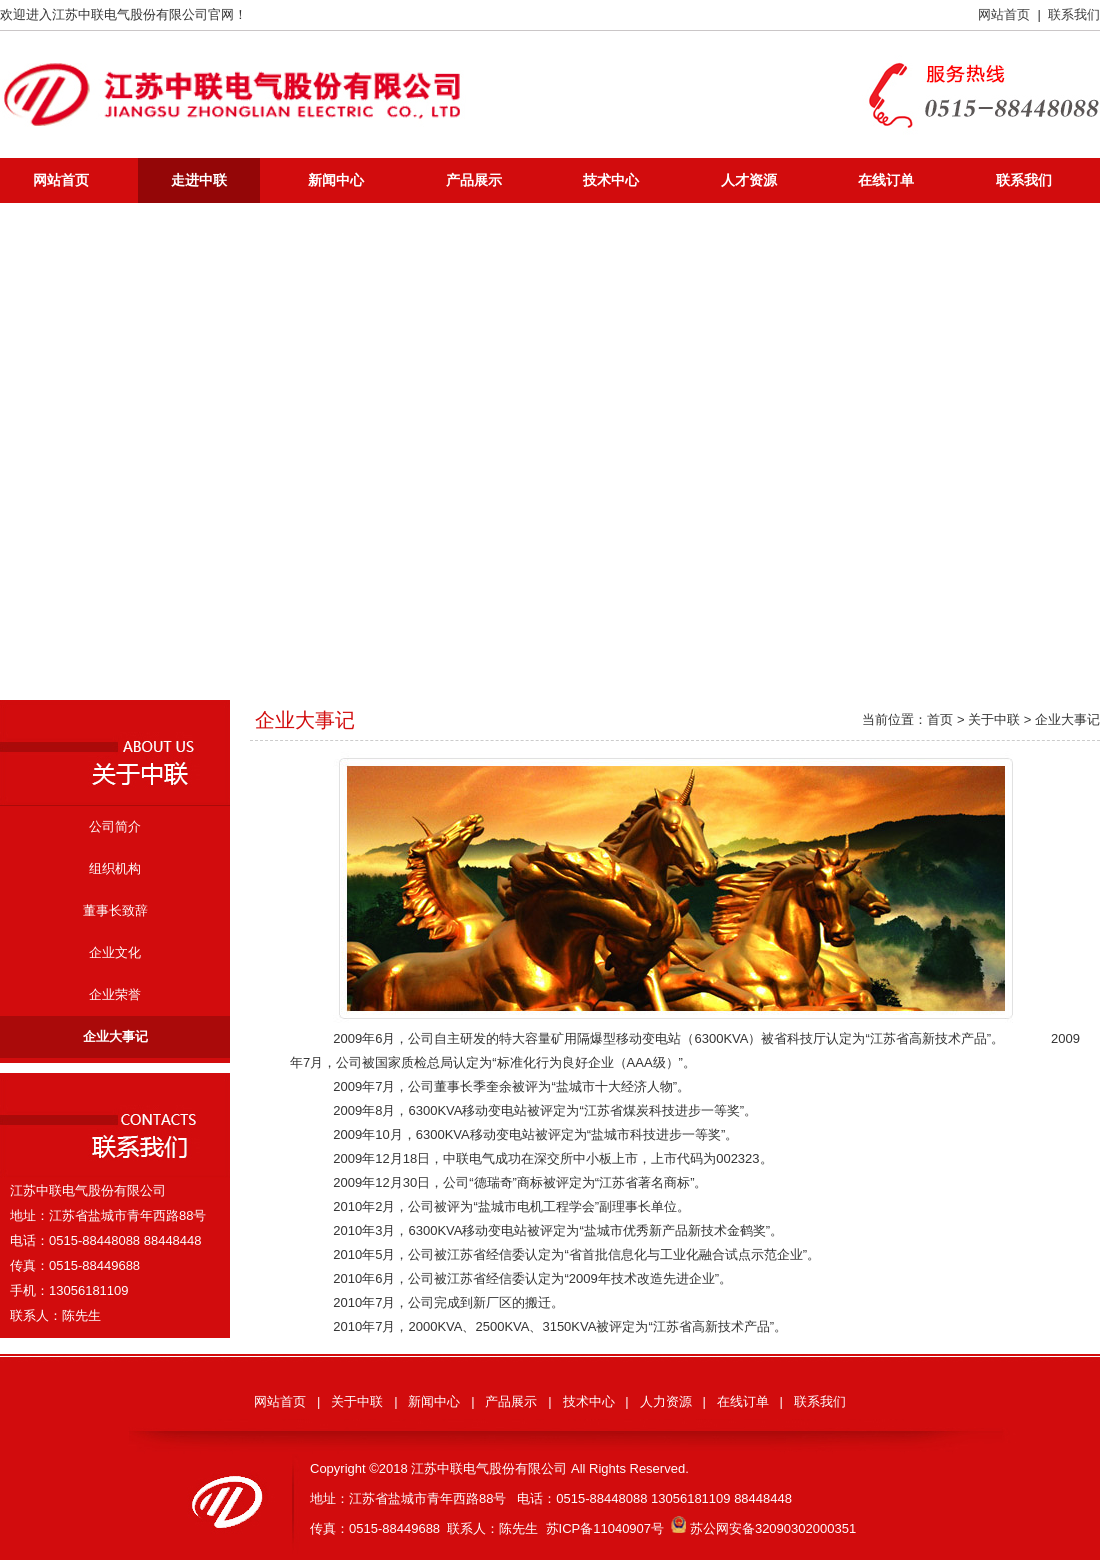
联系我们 (1074, 14)
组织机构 (115, 868)
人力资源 (666, 1401)
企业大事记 (115, 1036)
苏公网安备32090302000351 (763, 1528)
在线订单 (886, 180)
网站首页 (1004, 14)
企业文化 (115, 952)
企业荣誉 (115, 994)
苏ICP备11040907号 (605, 1528)
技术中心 (611, 180)
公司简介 (115, 826)
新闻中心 (336, 180)
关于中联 (357, 1401)
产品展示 (474, 180)
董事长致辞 (115, 910)
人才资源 (749, 180)
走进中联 (199, 180)
